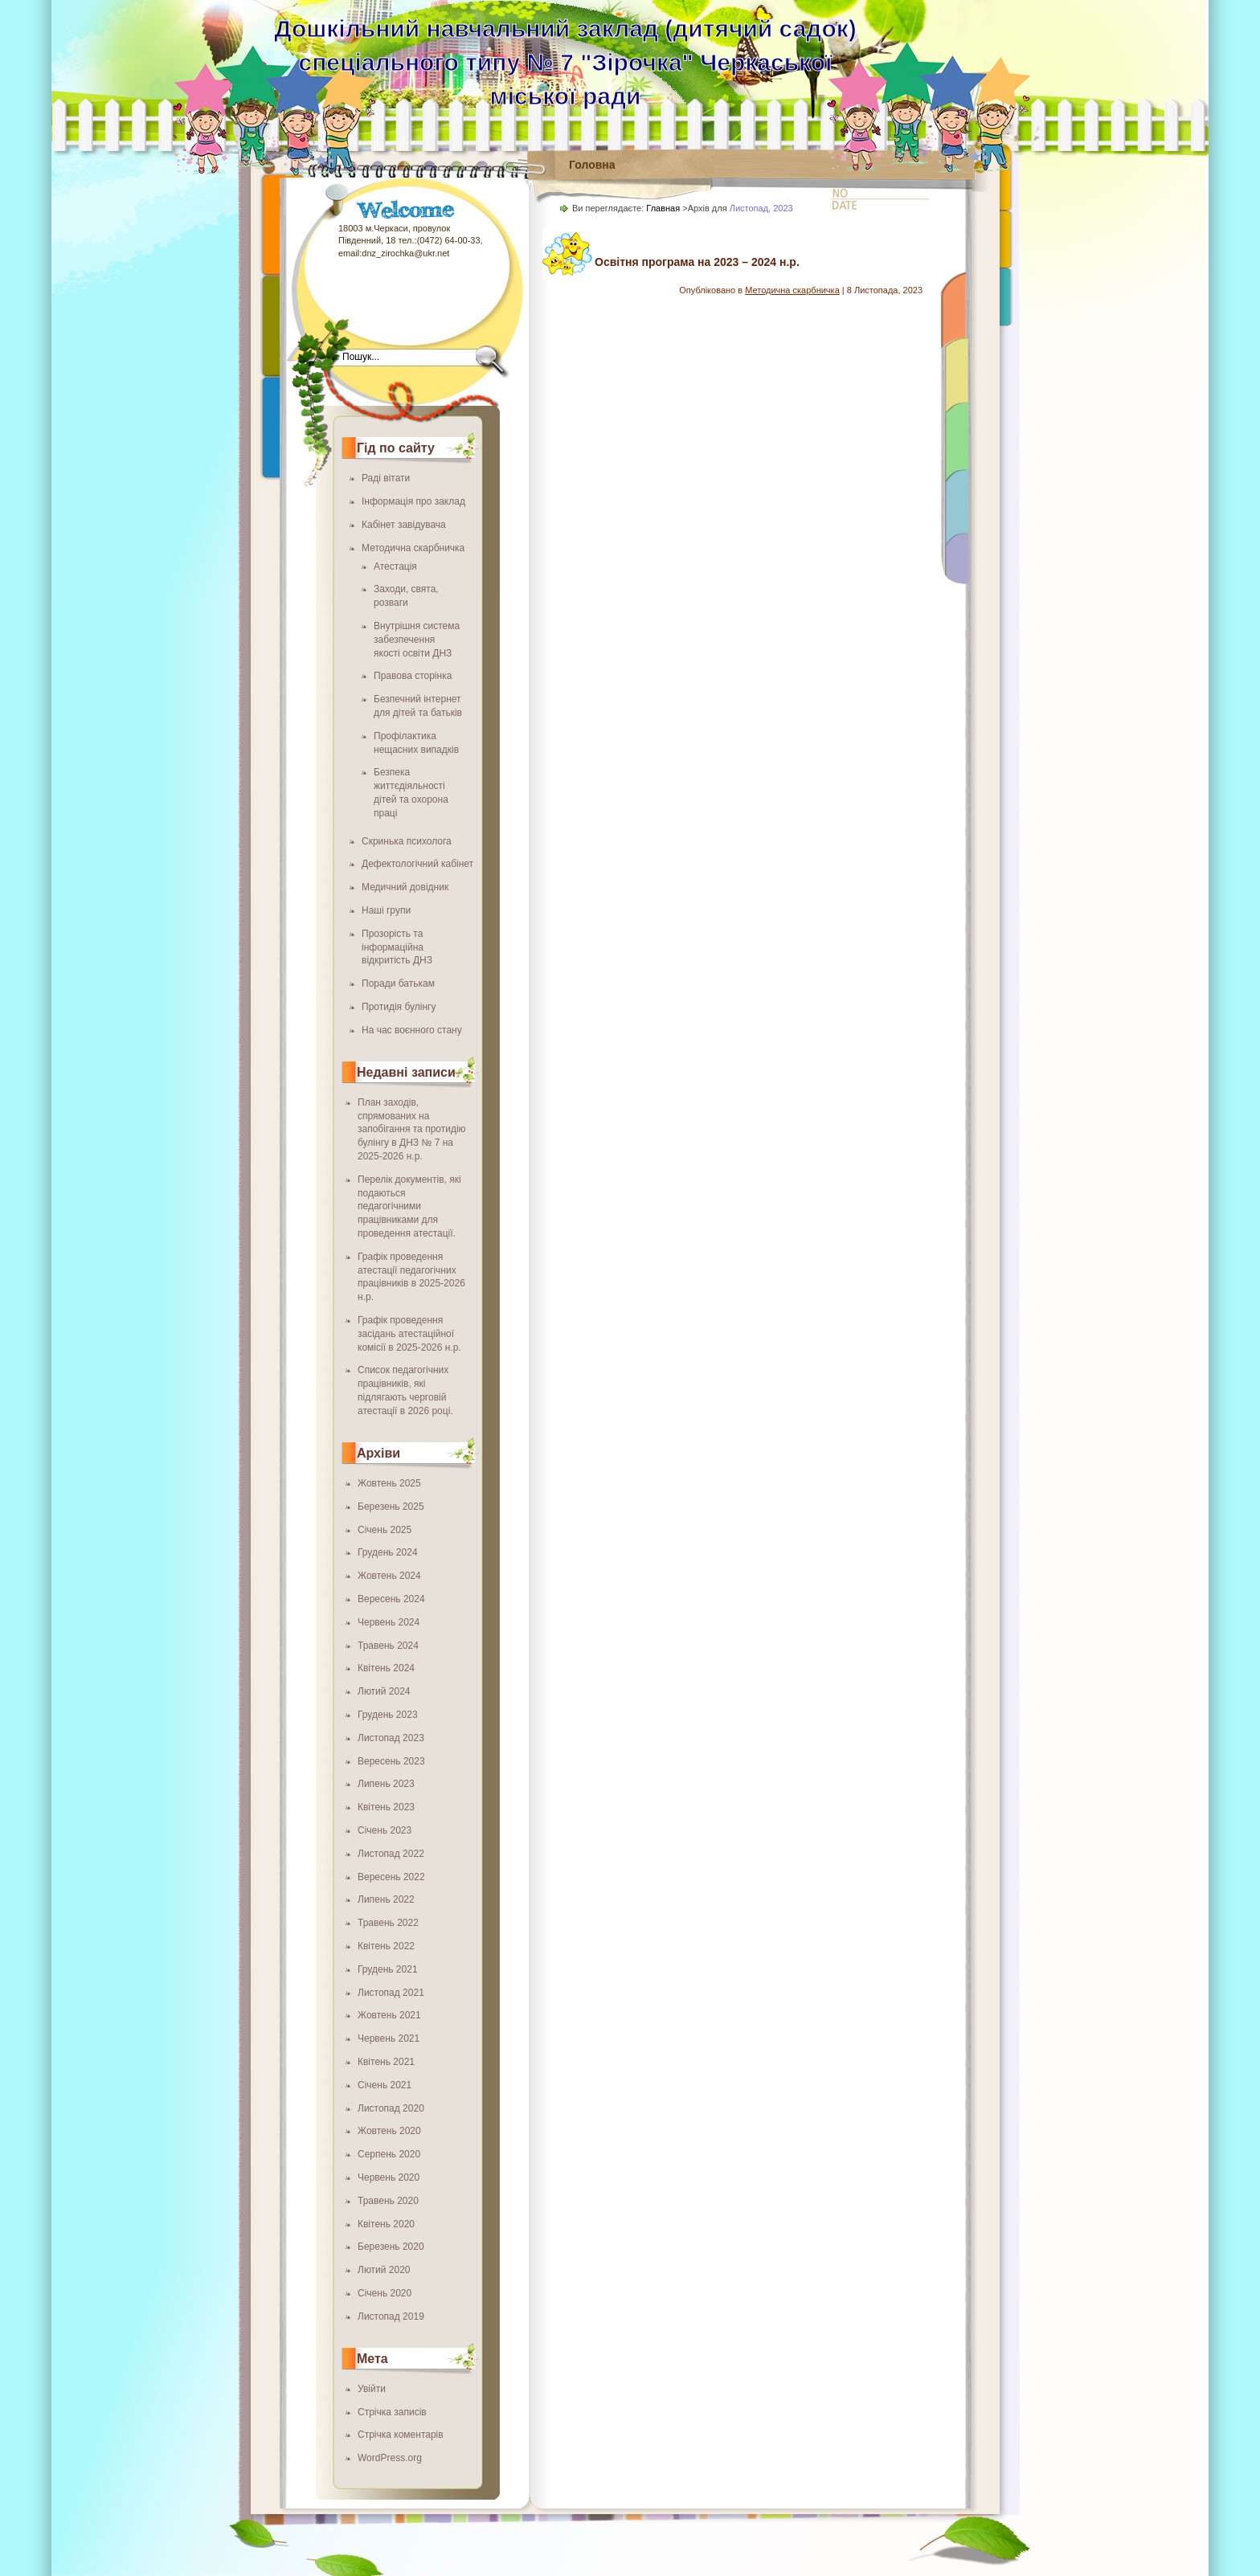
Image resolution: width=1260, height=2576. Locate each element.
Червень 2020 (388, 2177)
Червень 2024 (388, 1622)
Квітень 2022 (386, 1946)
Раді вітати (386, 478)
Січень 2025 (384, 1529)
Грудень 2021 (388, 1969)
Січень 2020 (384, 2293)
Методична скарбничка (413, 548)
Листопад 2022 (391, 1853)
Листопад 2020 (391, 2108)
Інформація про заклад (413, 501)
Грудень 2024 (388, 1552)
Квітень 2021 (386, 2061)
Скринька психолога (407, 841)
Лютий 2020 (384, 2269)
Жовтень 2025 (389, 1483)
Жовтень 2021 (389, 2015)
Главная (663, 208)
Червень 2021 (388, 2038)
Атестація (395, 566)
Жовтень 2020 (389, 2130)
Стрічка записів (392, 2412)
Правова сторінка (413, 675)
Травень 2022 (388, 1922)
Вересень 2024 (391, 1599)
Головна (592, 164)
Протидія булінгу (399, 1006)
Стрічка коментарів (401, 2434)
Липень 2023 (386, 1783)
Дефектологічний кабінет (417, 863)
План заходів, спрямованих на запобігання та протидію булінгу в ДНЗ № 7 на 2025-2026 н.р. (412, 1129)
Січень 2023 (384, 1830)
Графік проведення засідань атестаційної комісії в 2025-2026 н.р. (409, 1334)
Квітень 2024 (386, 1668)
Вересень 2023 (391, 1761)
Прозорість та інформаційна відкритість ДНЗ (397, 947)
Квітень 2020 (386, 2224)
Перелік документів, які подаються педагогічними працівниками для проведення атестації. (409, 1206)
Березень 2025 (391, 1506)
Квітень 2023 (386, 1807)
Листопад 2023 (391, 1738)
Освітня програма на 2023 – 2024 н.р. (697, 262)
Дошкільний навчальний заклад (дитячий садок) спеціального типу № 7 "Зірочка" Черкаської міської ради (565, 62)
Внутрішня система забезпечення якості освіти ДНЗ (417, 639)
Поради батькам (398, 983)
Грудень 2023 (388, 1714)
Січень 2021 (384, 2085)
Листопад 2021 (391, 1992)
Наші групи (386, 910)
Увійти (372, 2388)
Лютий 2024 (384, 1691)
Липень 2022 (386, 1899)
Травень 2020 (388, 2200)
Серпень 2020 (389, 2154)
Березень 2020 (391, 2246)
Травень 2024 (388, 1645)
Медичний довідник (405, 887)
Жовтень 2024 (389, 1575)
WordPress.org (390, 2458)
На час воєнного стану (412, 1030)
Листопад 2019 (391, 2316)
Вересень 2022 (391, 1877)
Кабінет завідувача (404, 524)
